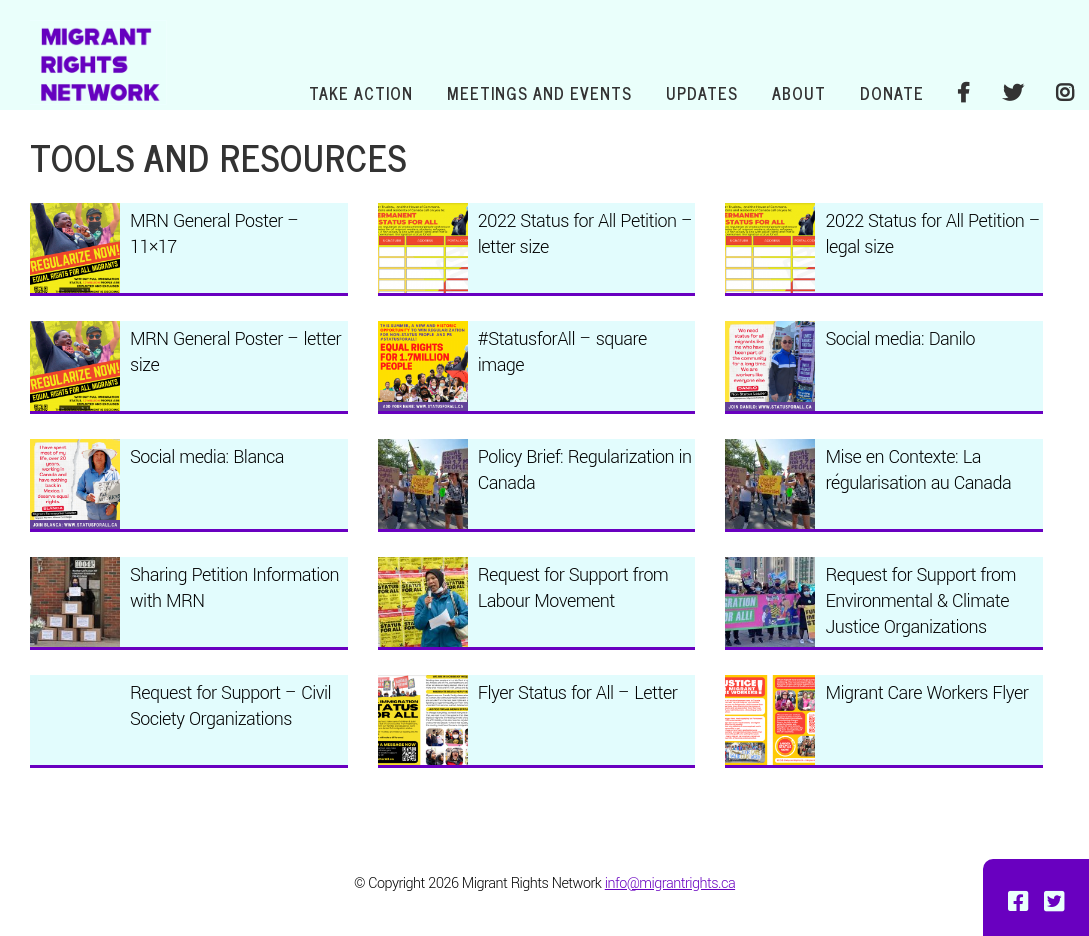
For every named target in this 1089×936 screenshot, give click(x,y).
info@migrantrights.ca (670, 883)
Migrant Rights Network (98, 62)
